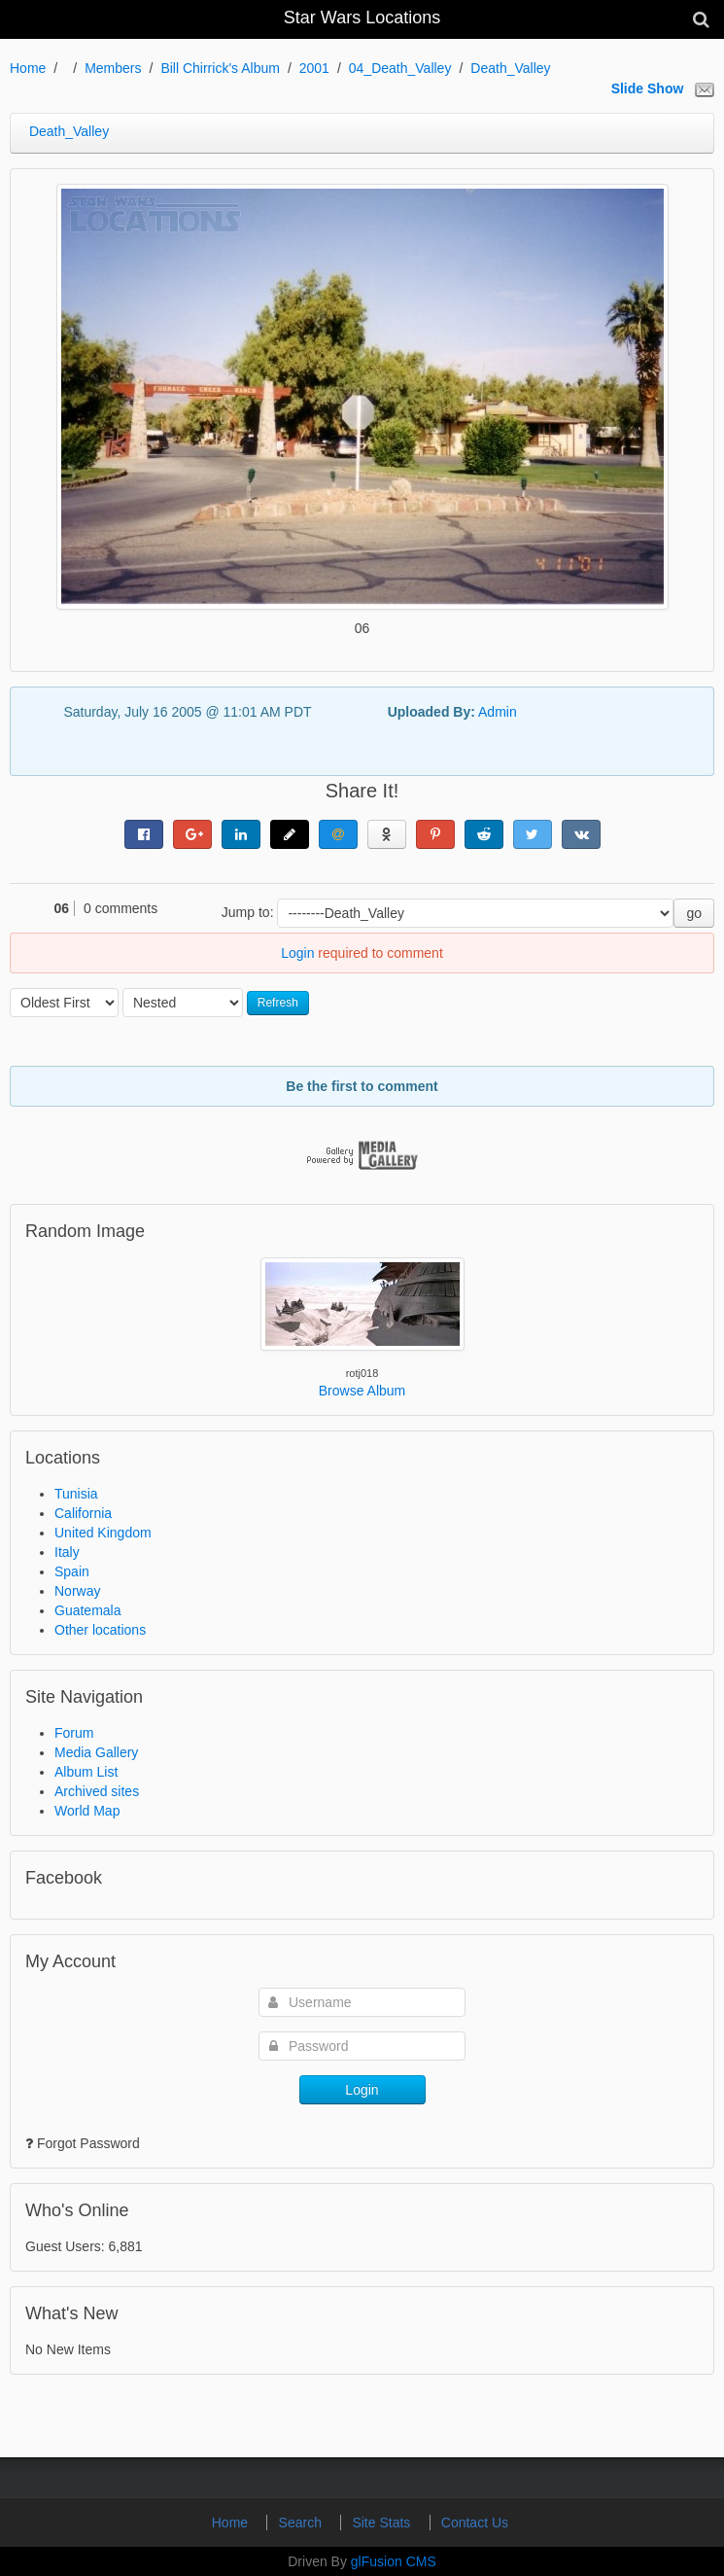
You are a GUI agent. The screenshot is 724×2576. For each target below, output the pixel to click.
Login (297, 953)
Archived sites (96, 1791)
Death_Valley (510, 68)
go (694, 913)
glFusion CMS (393, 2561)
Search (302, 2522)
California (83, 1513)
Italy (67, 1552)
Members (113, 68)
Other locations (100, 1630)
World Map (87, 1810)
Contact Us (474, 2522)
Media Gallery (96, 1752)
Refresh (278, 1002)
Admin (497, 712)
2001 (314, 68)
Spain (71, 1571)
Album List (86, 1772)
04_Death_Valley (400, 68)
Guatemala (87, 1610)
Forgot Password (88, 2143)
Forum (73, 1733)
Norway (77, 1591)
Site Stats (383, 2522)
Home (28, 68)
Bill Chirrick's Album (219, 68)
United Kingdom (103, 1532)
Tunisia (76, 1493)
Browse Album (362, 1390)
